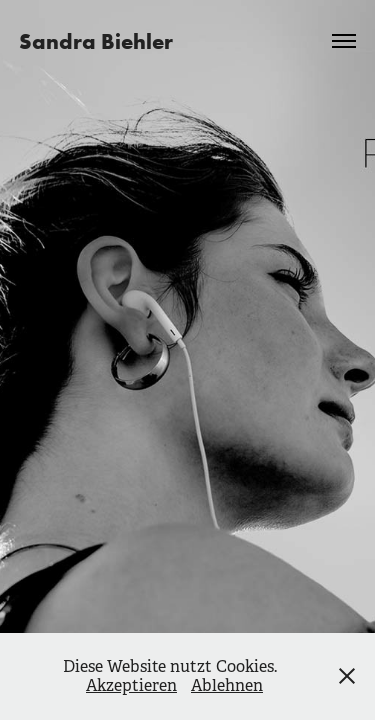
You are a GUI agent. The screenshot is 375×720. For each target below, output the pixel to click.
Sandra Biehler (96, 41)
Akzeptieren (131, 685)
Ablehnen (227, 685)
